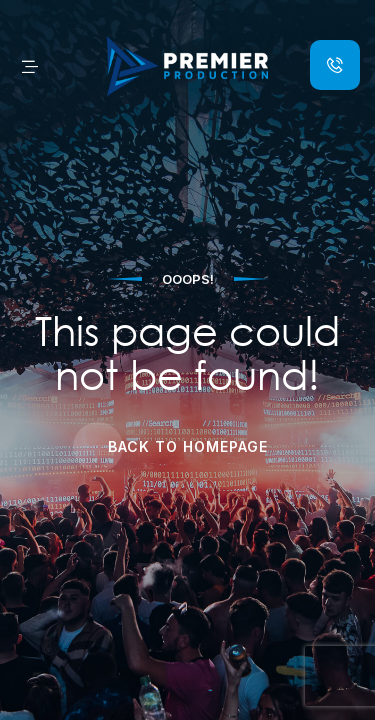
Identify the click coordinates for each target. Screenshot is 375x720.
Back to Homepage (188, 446)
